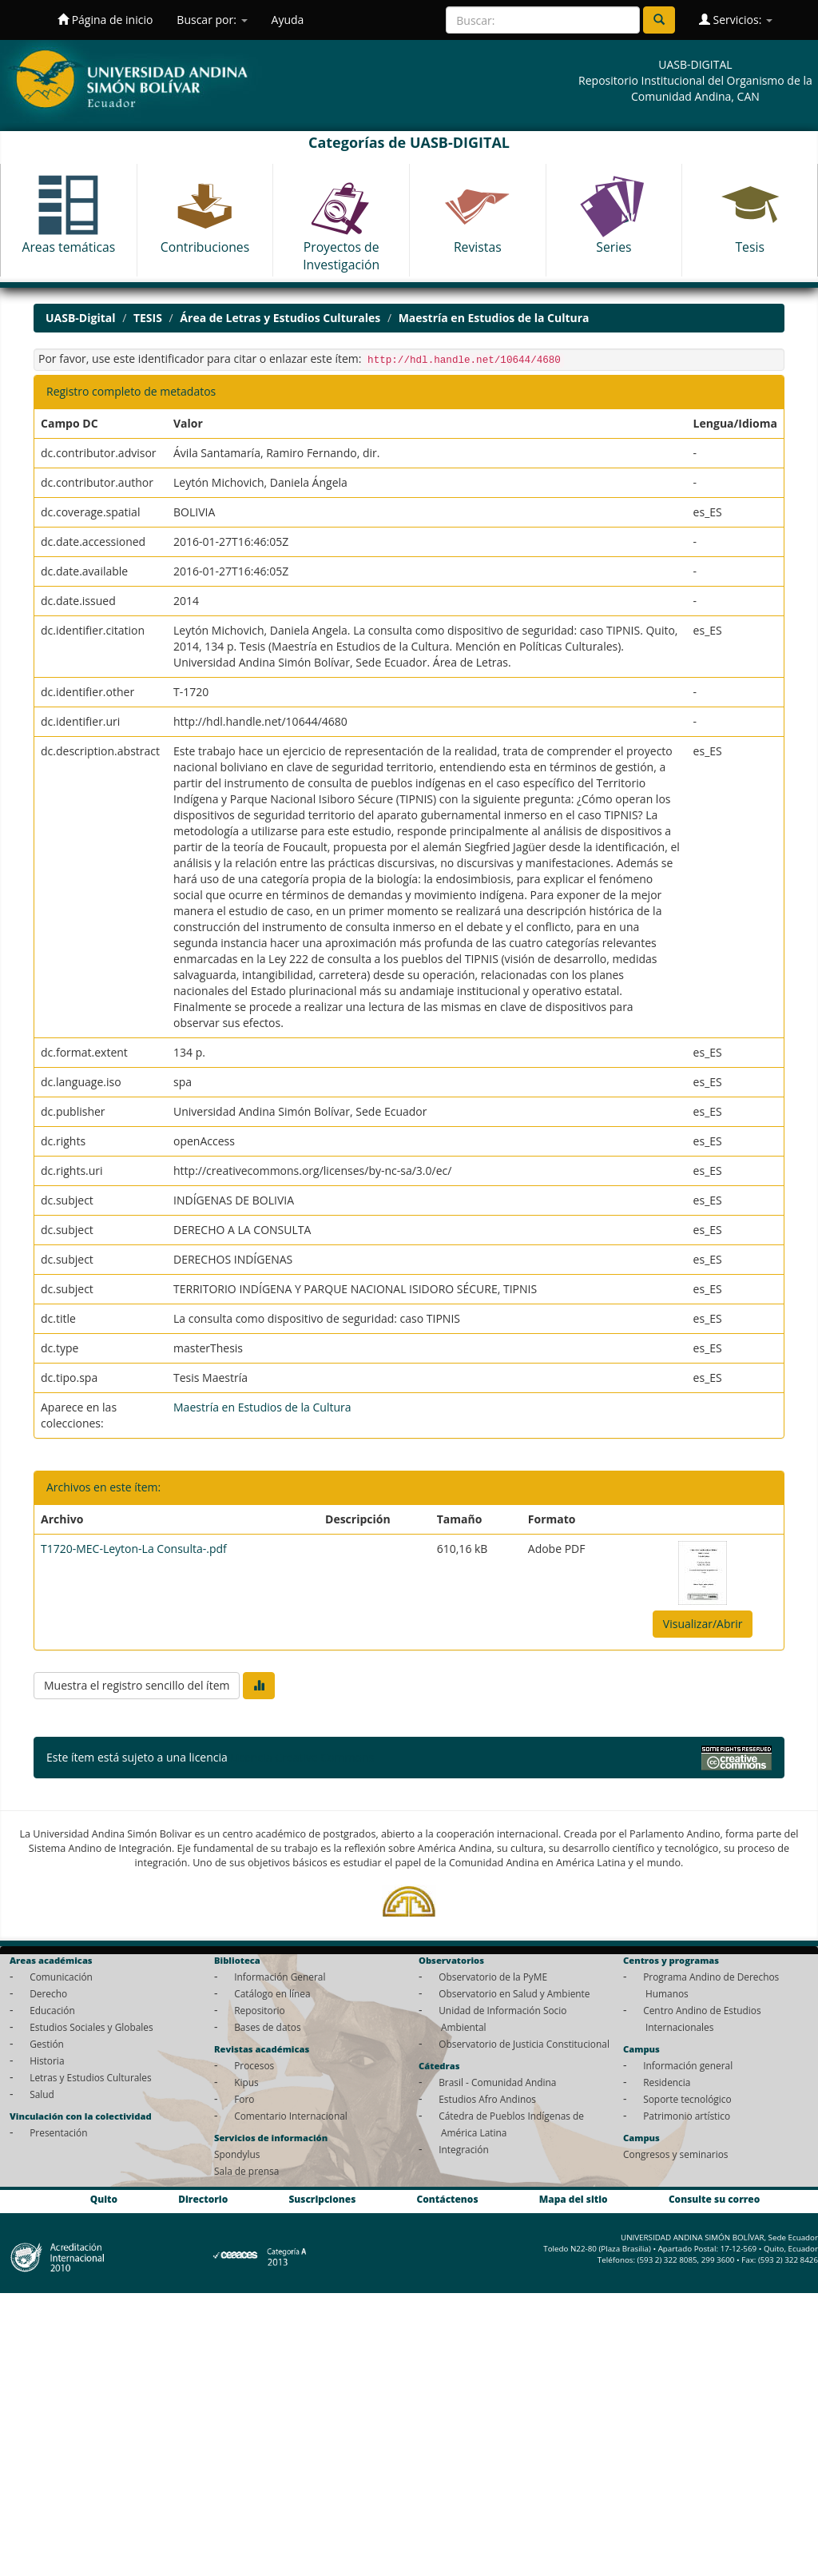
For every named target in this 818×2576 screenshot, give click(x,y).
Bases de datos (267, 2027)
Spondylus (237, 2154)
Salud (42, 2094)
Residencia (666, 2082)
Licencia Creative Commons (302, 1757)
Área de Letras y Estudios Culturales (280, 317)
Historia (47, 2060)
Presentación (58, 2132)
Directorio (203, 2198)
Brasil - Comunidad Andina (497, 2082)
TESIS (147, 317)
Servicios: (735, 19)
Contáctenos (447, 2198)
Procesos (254, 2065)
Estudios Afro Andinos (487, 2098)
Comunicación (61, 1976)
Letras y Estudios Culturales (91, 2077)
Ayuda (288, 19)
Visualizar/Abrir (703, 1623)
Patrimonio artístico (686, 2115)
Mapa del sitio (573, 2198)
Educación (52, 2010)
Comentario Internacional (290, 2115)
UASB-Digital (81, 317)
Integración (464, 2149)
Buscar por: (212, 19)
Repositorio (259, 2010)
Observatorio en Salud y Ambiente (514, 1993)
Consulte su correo (714, 2198)
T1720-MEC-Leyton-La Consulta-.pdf (134, 1548)
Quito (103, 2198)
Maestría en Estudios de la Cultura (494, 317)
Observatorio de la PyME (493, 1976)
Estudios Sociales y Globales (91, 2027)
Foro (244, 2098)
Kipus (246, 2082)
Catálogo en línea (272, 1993)
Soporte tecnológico (687, 2098)
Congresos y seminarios (675, 2154)
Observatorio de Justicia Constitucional (524, 2043)
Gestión (47, 2043)
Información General (279, 1976)
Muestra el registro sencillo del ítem (136, 1685)
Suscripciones (321, 2198)
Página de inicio (105, 19)
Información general (688, 2065)
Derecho (48, 1993)
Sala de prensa (246, 2170)
